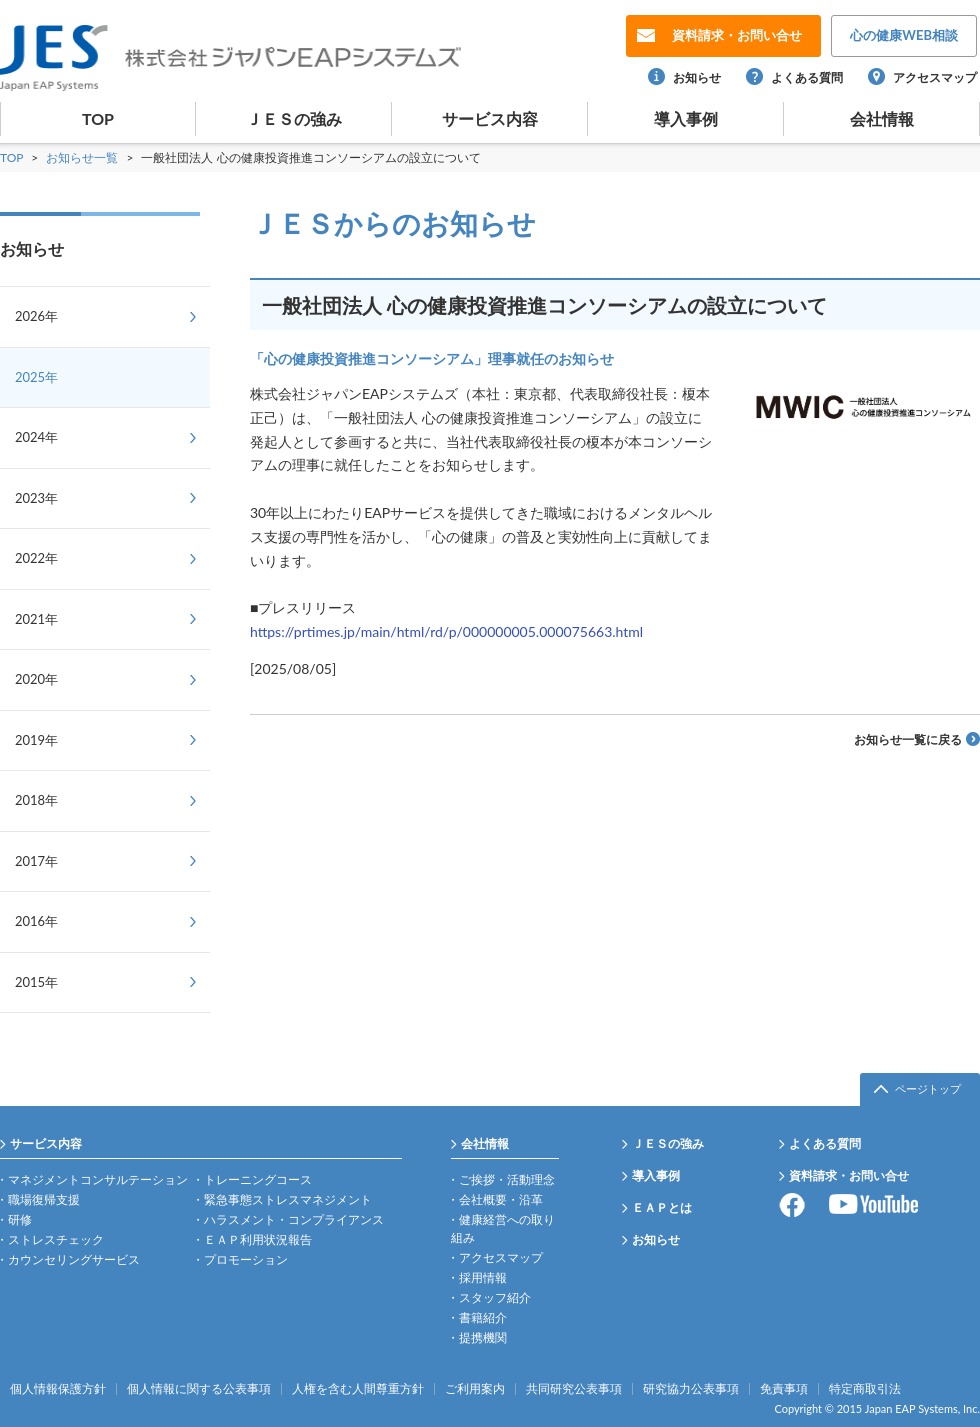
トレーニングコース (258, 1179)
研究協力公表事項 (691, 1389)
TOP (98, 118)
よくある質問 (807, 77)
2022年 (36, 558)
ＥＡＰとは (662, 1207)
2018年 (36, 800)
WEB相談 (904, 35)
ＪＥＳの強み (294, 118)
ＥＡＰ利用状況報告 (258, 1239)
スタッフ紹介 (495, 1297)
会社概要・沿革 (501, 1199)
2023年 (36, 498)
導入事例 (686, 118)
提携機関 (483, 1337)
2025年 (36, 377)
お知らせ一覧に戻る (908, 739)
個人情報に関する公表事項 (199, 1389)
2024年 (36, 437)
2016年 (36, 921)
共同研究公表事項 (574, 1389)
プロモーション (246, 1259)
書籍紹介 (483, 1317)
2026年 (36, 316)
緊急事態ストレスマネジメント (288, 1199)
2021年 (36, 619)
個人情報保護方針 (58, 1389)
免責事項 (784, 1389)
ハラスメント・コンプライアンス (294, 1219)
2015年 (36, 982)
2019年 (36, 740)
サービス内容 (490, 118)
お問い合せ (737, 35)
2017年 (36, 861)
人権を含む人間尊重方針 (358, 1389)
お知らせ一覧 (83, 157)
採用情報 (483, 1277)
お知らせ (697, 77)
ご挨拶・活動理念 (507, 1179)
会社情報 (882, 118)
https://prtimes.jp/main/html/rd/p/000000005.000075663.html (446, 631)
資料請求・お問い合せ (849, 1175)
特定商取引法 (865, 1389)
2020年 (36, 679)
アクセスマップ (935, 77)
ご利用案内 (475, 1389)
